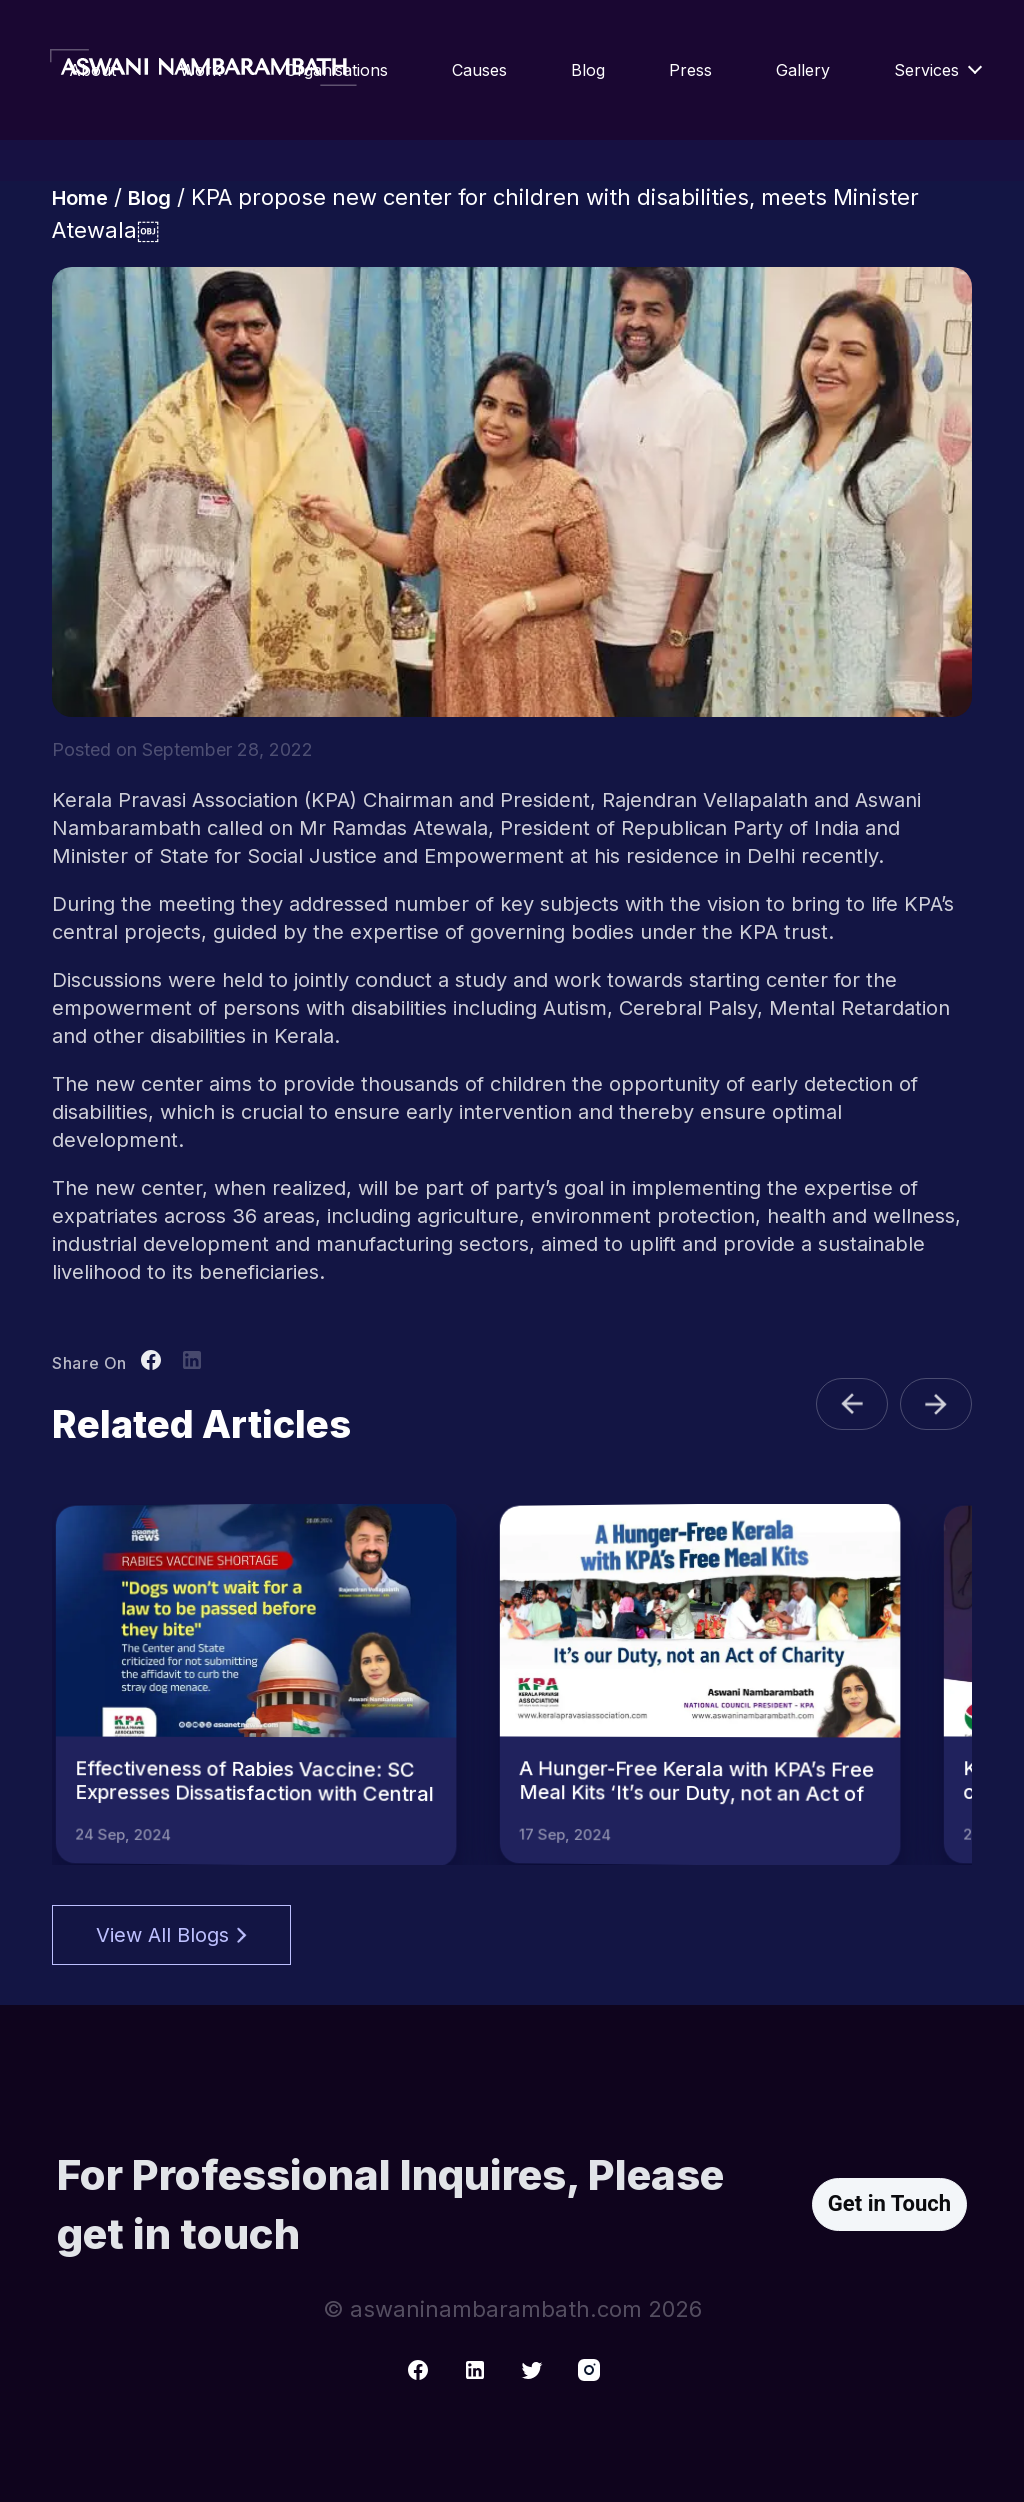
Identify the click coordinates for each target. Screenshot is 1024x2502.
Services (926, 70)
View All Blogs (171, 1935)
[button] (852, 1404)
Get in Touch (889, 2203)
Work (200, 70)
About (92, 70)
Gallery (803, 70)
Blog (588, 70)
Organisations (336, 70)
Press (690, 70)
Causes (479, 70)
